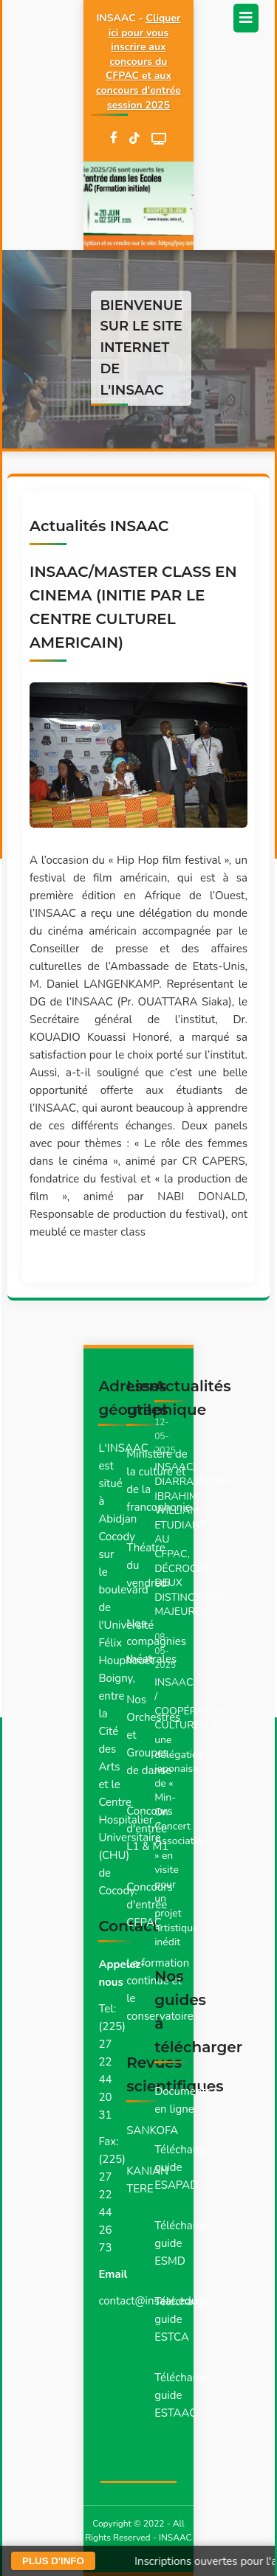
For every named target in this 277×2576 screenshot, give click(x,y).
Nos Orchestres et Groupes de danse (153, 1735)
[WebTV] (158, 139)
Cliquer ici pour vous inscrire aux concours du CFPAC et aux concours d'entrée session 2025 (138, 61)
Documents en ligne (182, 2100)
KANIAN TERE (147, 2180)
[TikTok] (134, 138)
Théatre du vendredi (147, 1565)
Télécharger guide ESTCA (183, 2319)
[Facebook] (113, 138)
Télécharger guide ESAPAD (183, 2167)
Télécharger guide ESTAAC (183, 2395)
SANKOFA (152, 2130)
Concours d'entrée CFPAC (149, 1905)
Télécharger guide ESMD (183, 2243)
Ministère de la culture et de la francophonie (158, 1480)
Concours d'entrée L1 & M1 (149, 1829)
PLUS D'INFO (53, 2560)
